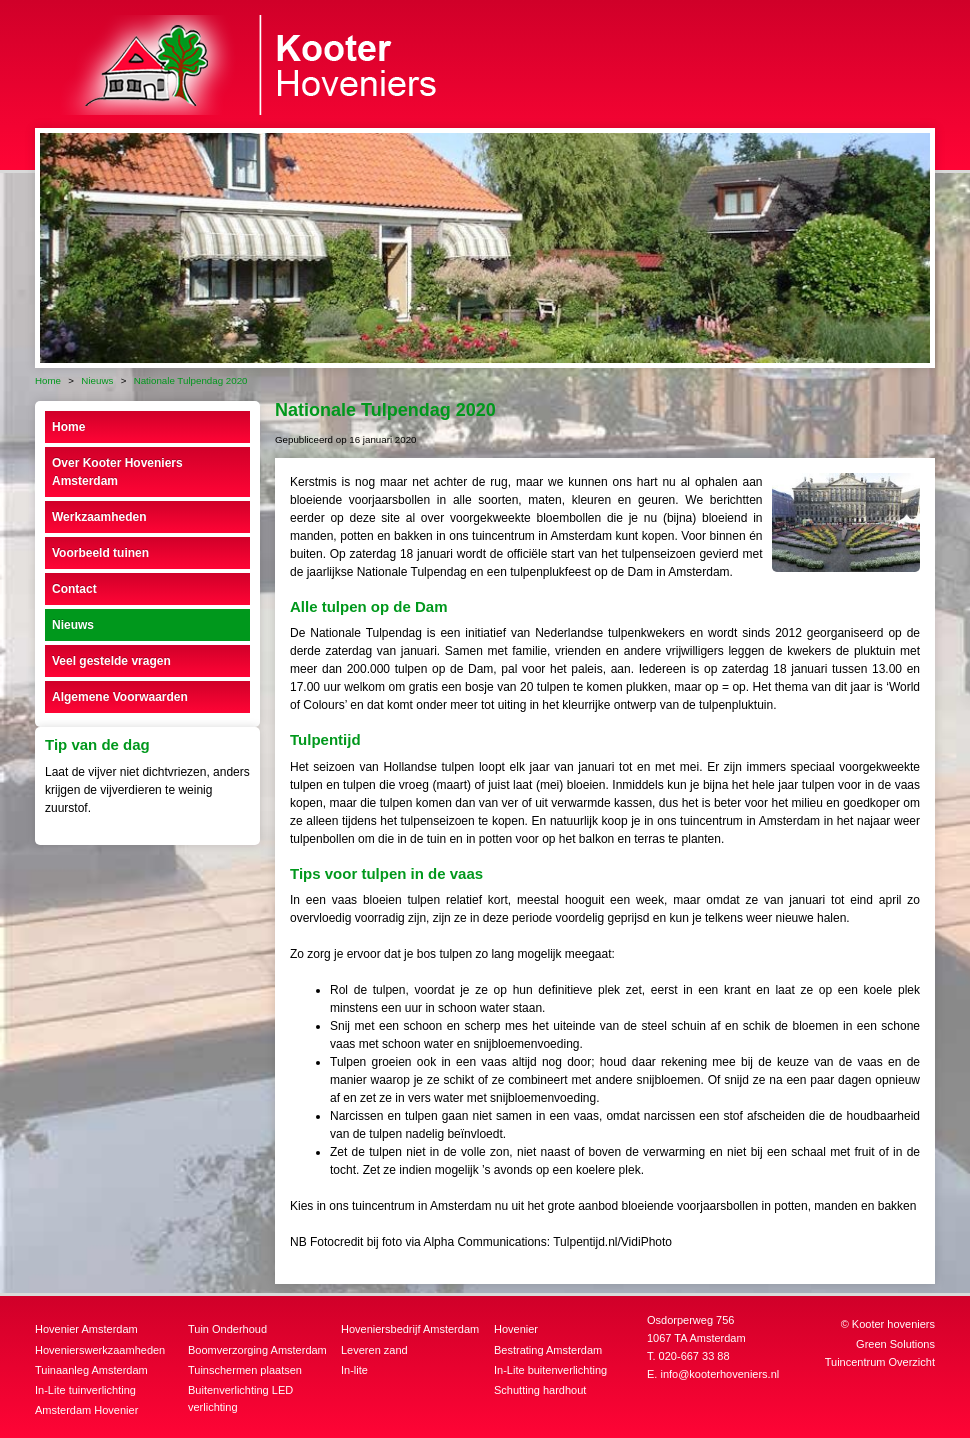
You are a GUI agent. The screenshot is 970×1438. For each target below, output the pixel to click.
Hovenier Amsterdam (86, 1329)
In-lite (354, 1370)
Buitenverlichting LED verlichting (240, 1398)
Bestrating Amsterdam (548, 1350)
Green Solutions (895, 1344)
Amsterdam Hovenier (86, 1410)
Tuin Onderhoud (227, 1329)
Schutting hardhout (540, 1390)
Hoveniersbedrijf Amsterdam (410, 1329)
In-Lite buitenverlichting (550, 1370)
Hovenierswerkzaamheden (100, 1350)
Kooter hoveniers (893, 1324)
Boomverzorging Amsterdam (257, 1350)
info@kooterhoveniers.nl (719, 1374)
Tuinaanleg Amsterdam (91, 1370)
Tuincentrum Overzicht (880, 1362)
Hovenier (516, 1329)
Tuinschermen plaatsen (245, 1370)
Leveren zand (374, 1350)
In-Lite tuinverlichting (85, 1390)
